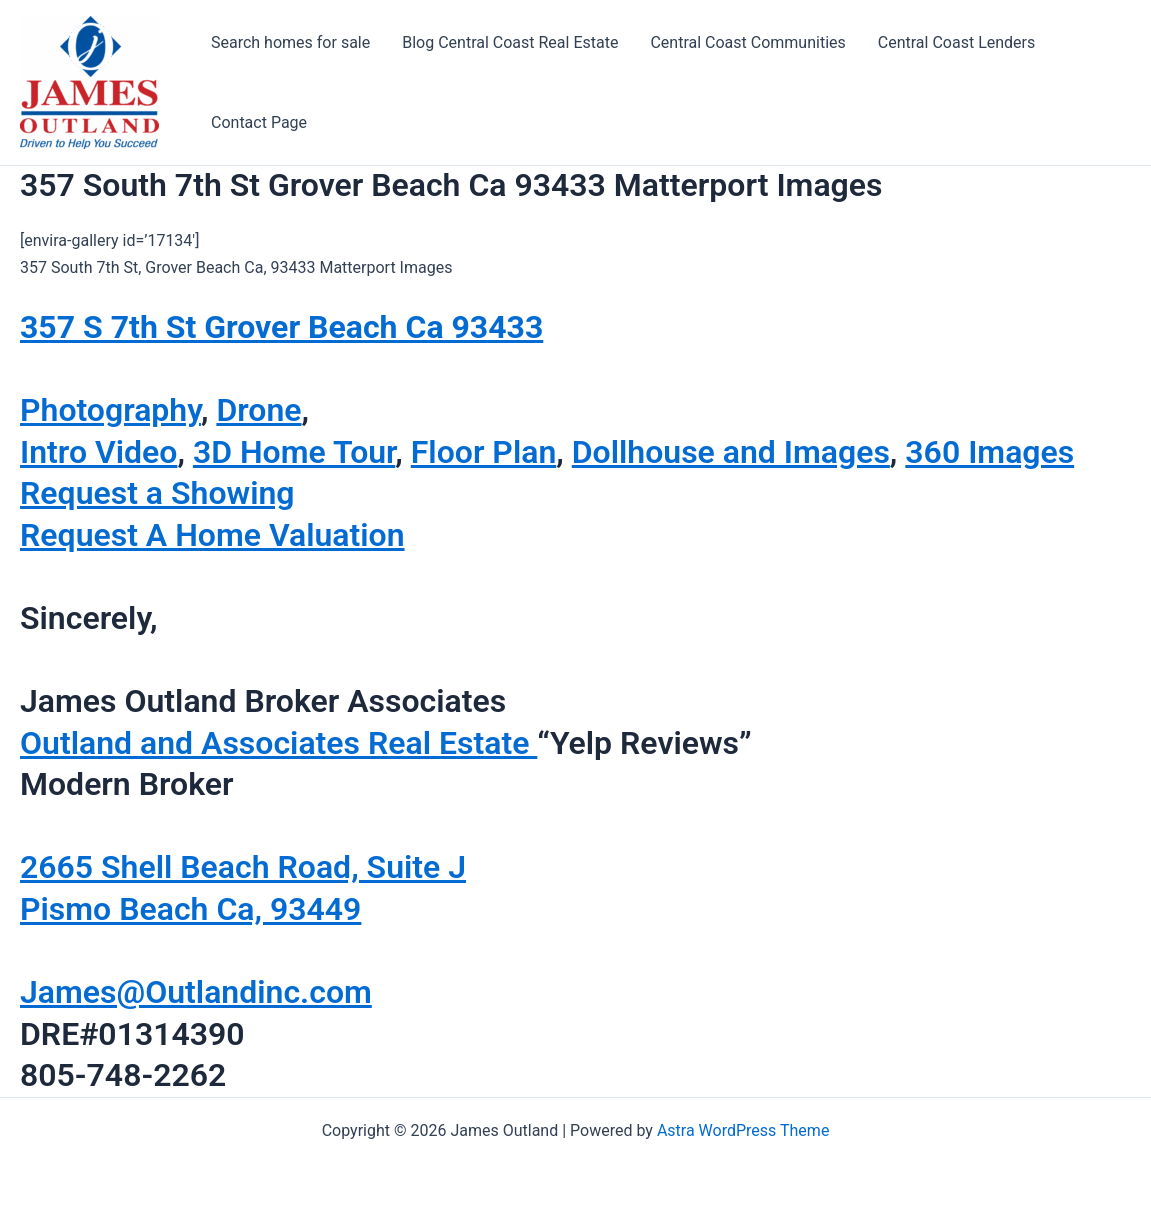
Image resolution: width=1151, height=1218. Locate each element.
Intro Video (98, 452)
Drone (258, 410)
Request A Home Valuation (212, 535)
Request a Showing (157, 493)
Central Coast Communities (747, 42)
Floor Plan (484, 452)
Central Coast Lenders (956, 42)
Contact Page (259, 122)
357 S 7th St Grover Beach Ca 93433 (281, 327)
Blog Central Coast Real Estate (510, 42)
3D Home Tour (294, 452)
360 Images (989, 452)
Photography (110, 410)
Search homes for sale (290, 42)
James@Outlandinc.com (196, 992)
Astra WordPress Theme (743, 1130)
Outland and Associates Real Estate (278, 743)
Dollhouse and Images (731, 452)
